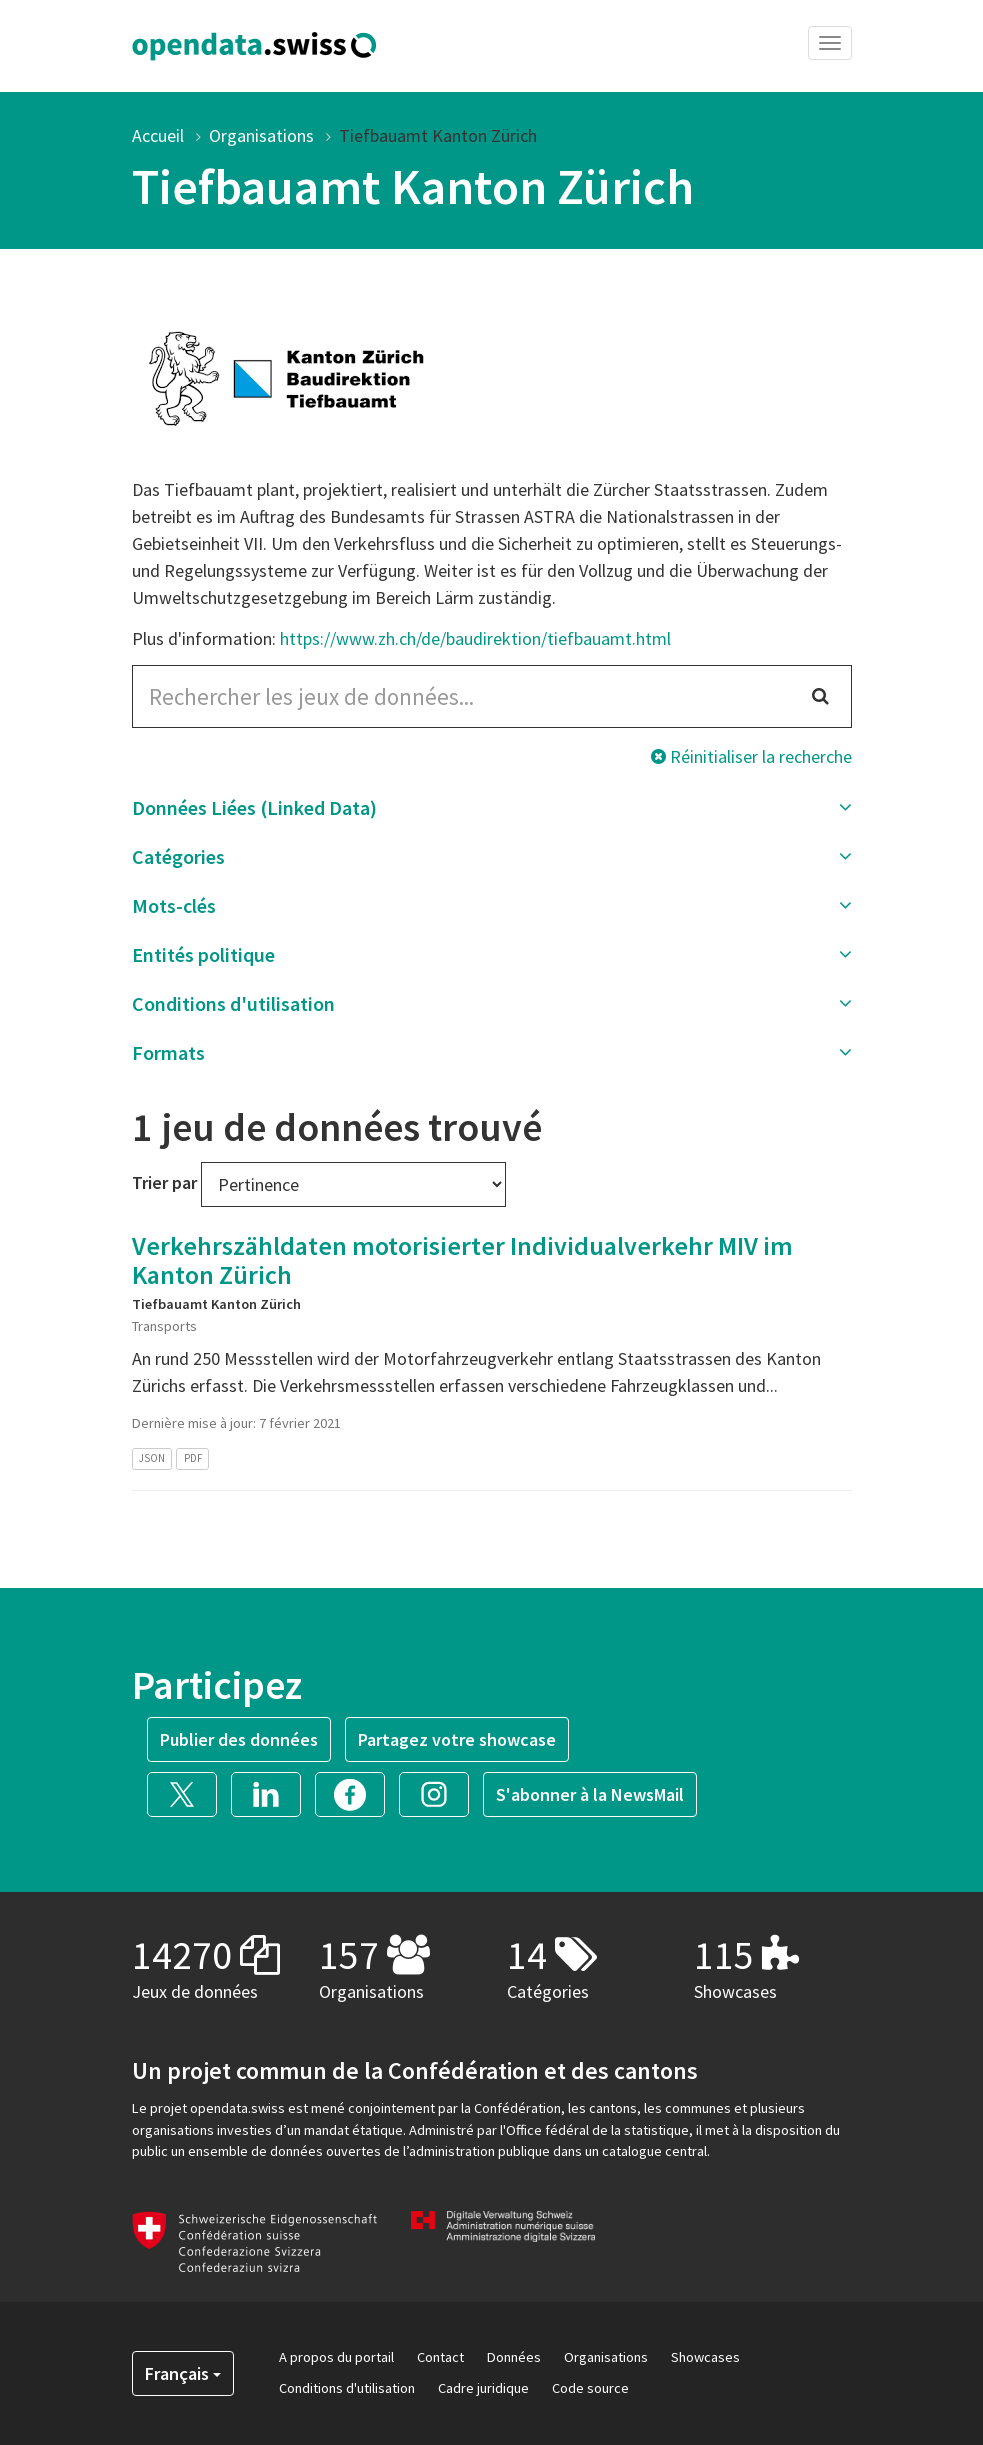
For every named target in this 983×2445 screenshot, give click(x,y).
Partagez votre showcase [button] (457, 1739)
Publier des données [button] (239, 1739)
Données (514, 2357)
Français (183, 2373)
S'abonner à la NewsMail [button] (590, 1794)
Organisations (261, 135)
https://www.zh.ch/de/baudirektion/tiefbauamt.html (475, 638)
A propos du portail (336, 2357)
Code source (590, 2388)
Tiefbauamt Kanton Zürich (438, 135)
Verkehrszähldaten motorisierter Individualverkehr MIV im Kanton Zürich (462, 1260)
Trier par (164, 1182)
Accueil (158, 135)
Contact (440, 2357)
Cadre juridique (483, 2388)
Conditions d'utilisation (347, 2388)
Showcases (705, 2357)
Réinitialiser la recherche (751, 756)
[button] (492, 808)
